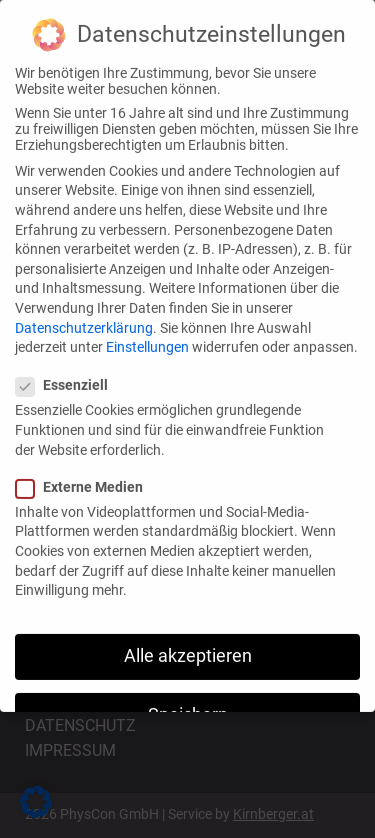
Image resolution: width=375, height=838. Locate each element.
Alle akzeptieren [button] (188, 649)
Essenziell (70, 378)
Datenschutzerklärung (84, 320)
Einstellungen (147, 340)
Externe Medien (87, 479)
